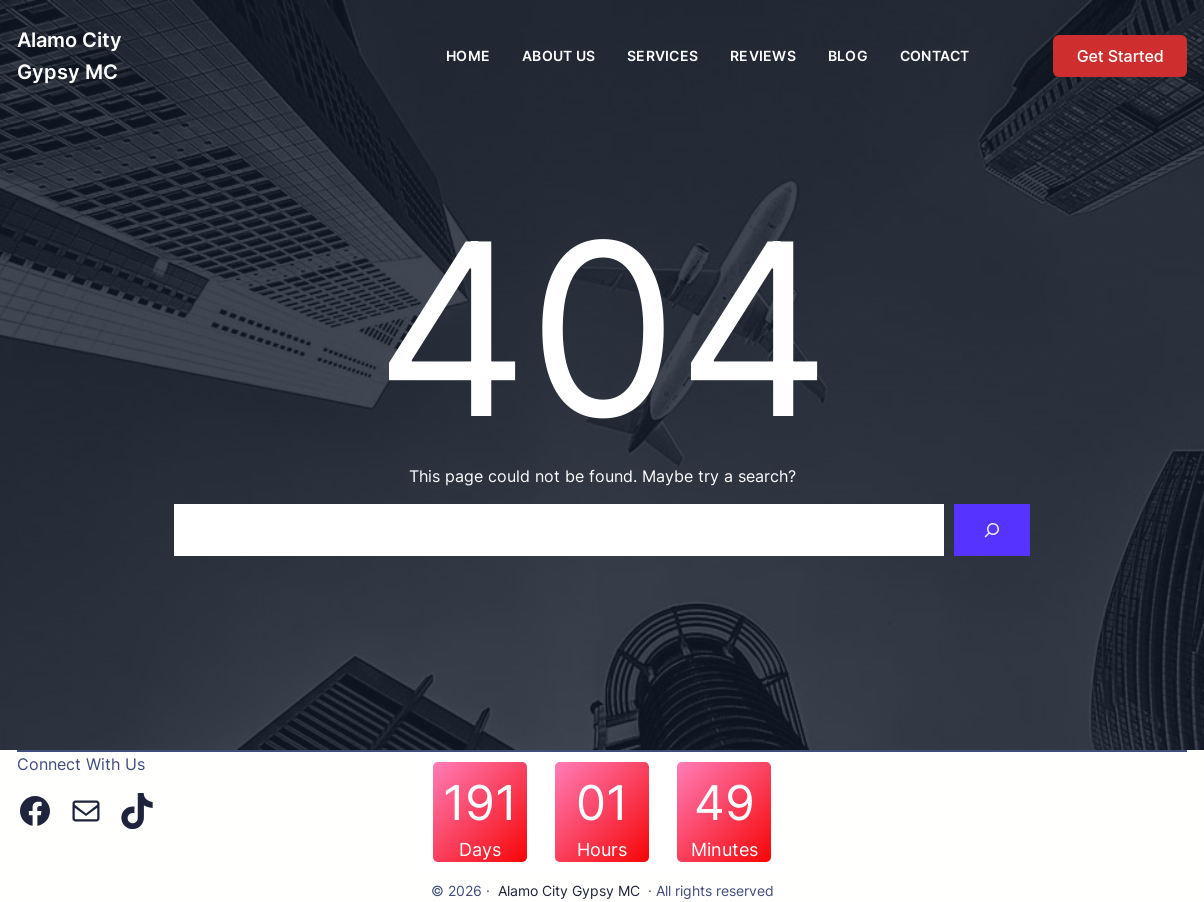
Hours (602, 850)
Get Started (1120, 56)
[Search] (992, 530)
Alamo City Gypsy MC (569, 890)
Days (480, 850)
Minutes (724, 850)
